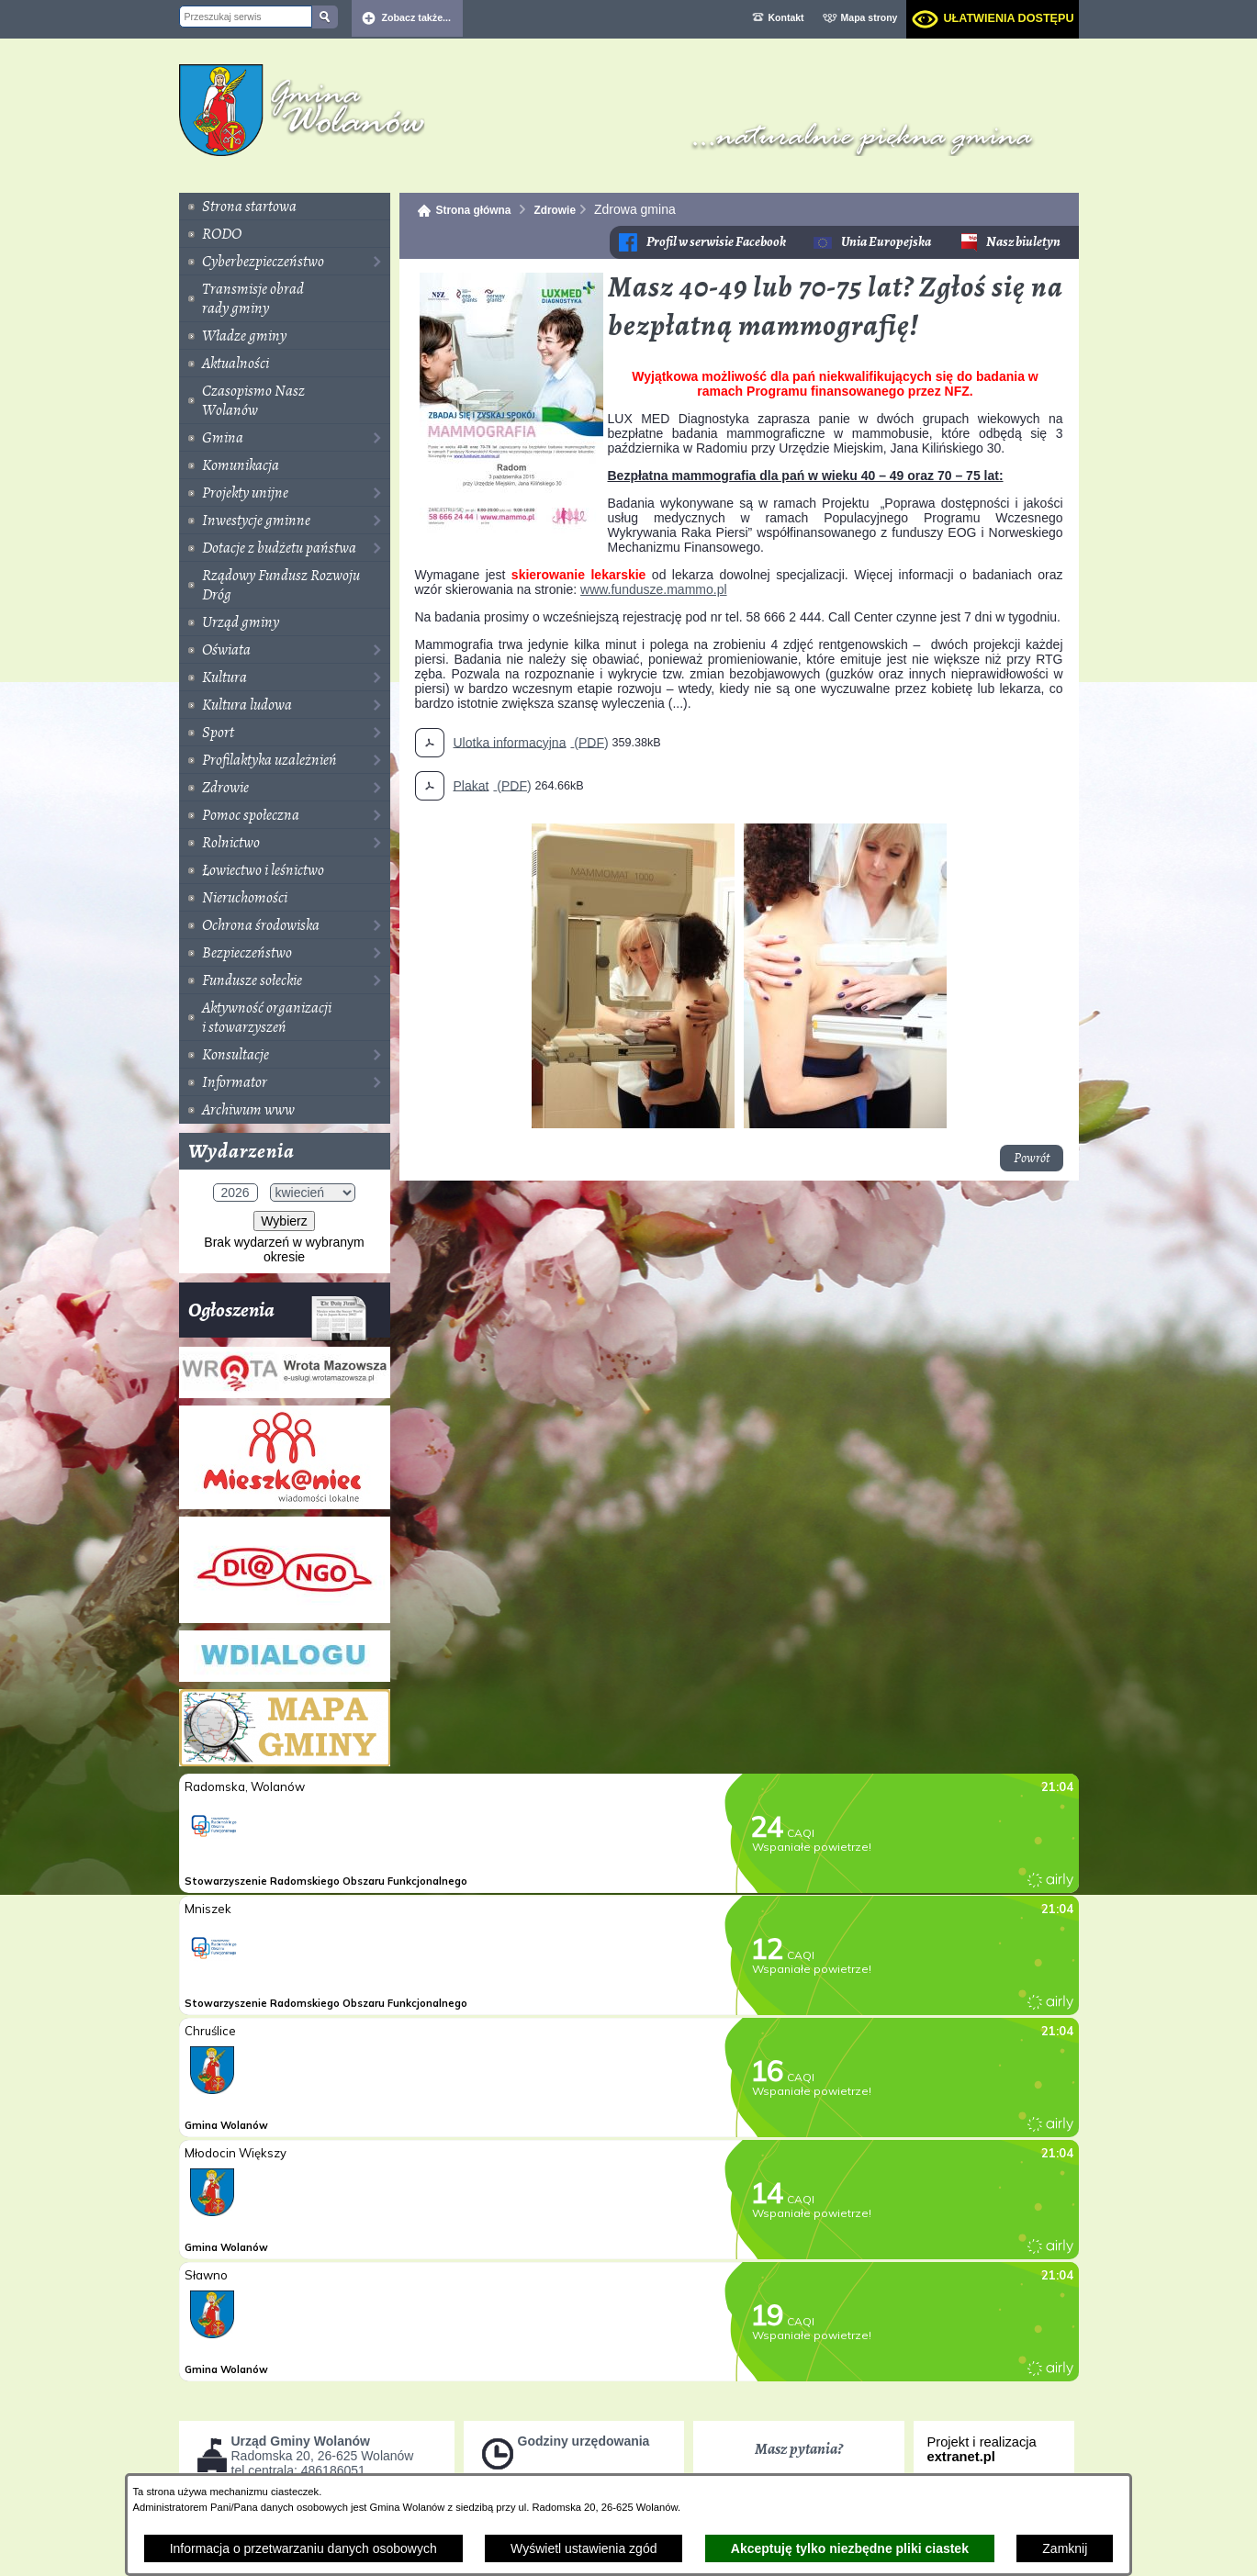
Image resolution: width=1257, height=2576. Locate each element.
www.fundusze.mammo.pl (653, 589)
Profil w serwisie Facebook (716, 242)
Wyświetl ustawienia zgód (584, 2548)
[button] (511, 528)
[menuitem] (284, 206)
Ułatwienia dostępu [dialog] (1008, 18)
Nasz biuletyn (1023, 242)
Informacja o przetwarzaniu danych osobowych (303, 2548)
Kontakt (786, 17)
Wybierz (284, 1221)
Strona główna (473, 210)
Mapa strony (869, 17)
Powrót (1031, 1158)
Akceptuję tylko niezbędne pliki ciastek (850, 2548)
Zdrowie (554, 210)
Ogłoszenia (277, 1317)
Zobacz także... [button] (417, 17)
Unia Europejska (886, 242)
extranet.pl (961, 2456)
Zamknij (1064, 2548)
